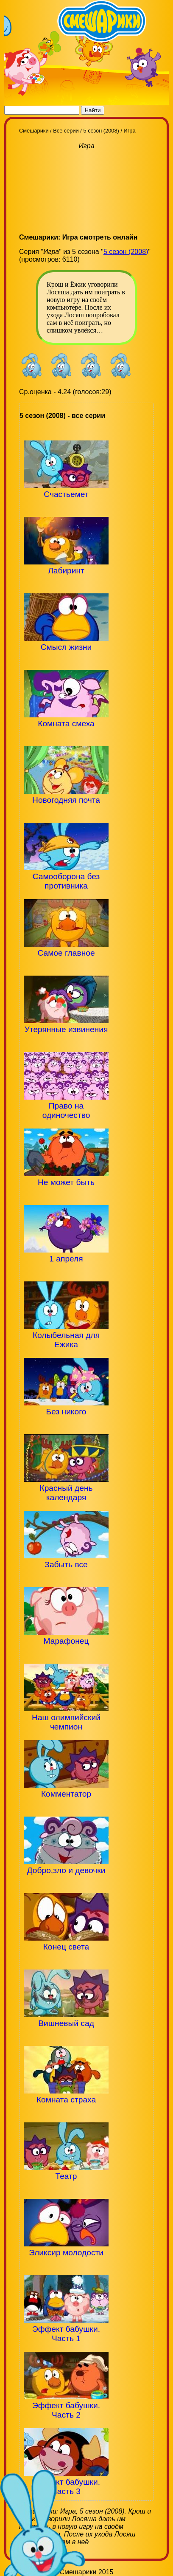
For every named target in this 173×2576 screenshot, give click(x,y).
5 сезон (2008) (125, 251)
